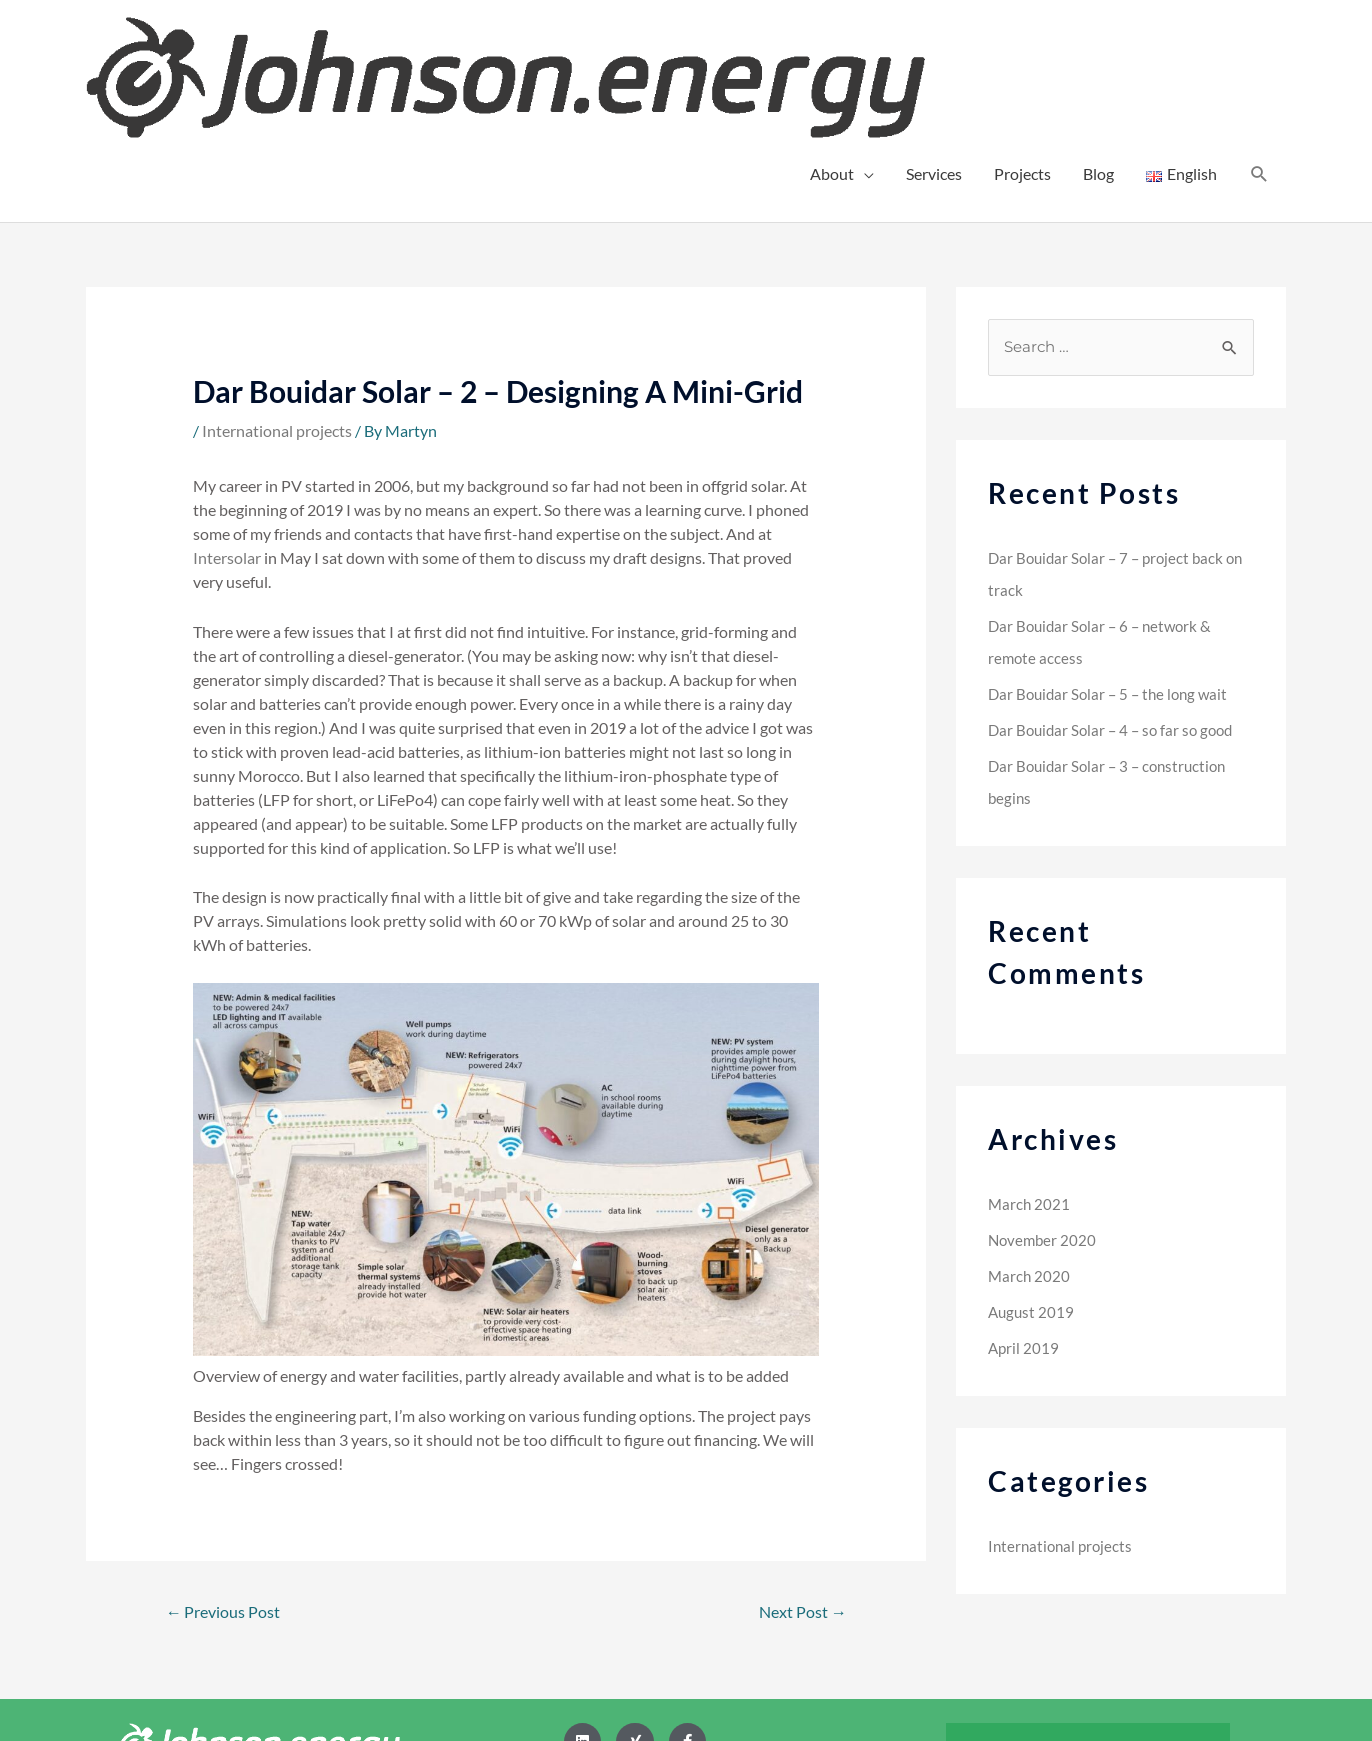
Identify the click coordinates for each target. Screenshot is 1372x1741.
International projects (277, 303)
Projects (1022, 47)
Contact (1061, 1621)
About (832, 47)
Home (982, 1621)
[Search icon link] (1259, 48)
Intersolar (227, 431)
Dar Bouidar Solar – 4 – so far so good (1116, 604)
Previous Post (226, 1486)
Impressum (1175, 1690)
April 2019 (1024, 1222)
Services (934, 47)
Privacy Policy (1167, 1621)
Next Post (799, 1486)
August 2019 (1032, 1186)
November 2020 (1044, 1114)
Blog (1098, 47)
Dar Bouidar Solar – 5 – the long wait (1113, 568)
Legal (1056, 1690)
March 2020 (1030, 1150)
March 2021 (1030, 1078)
